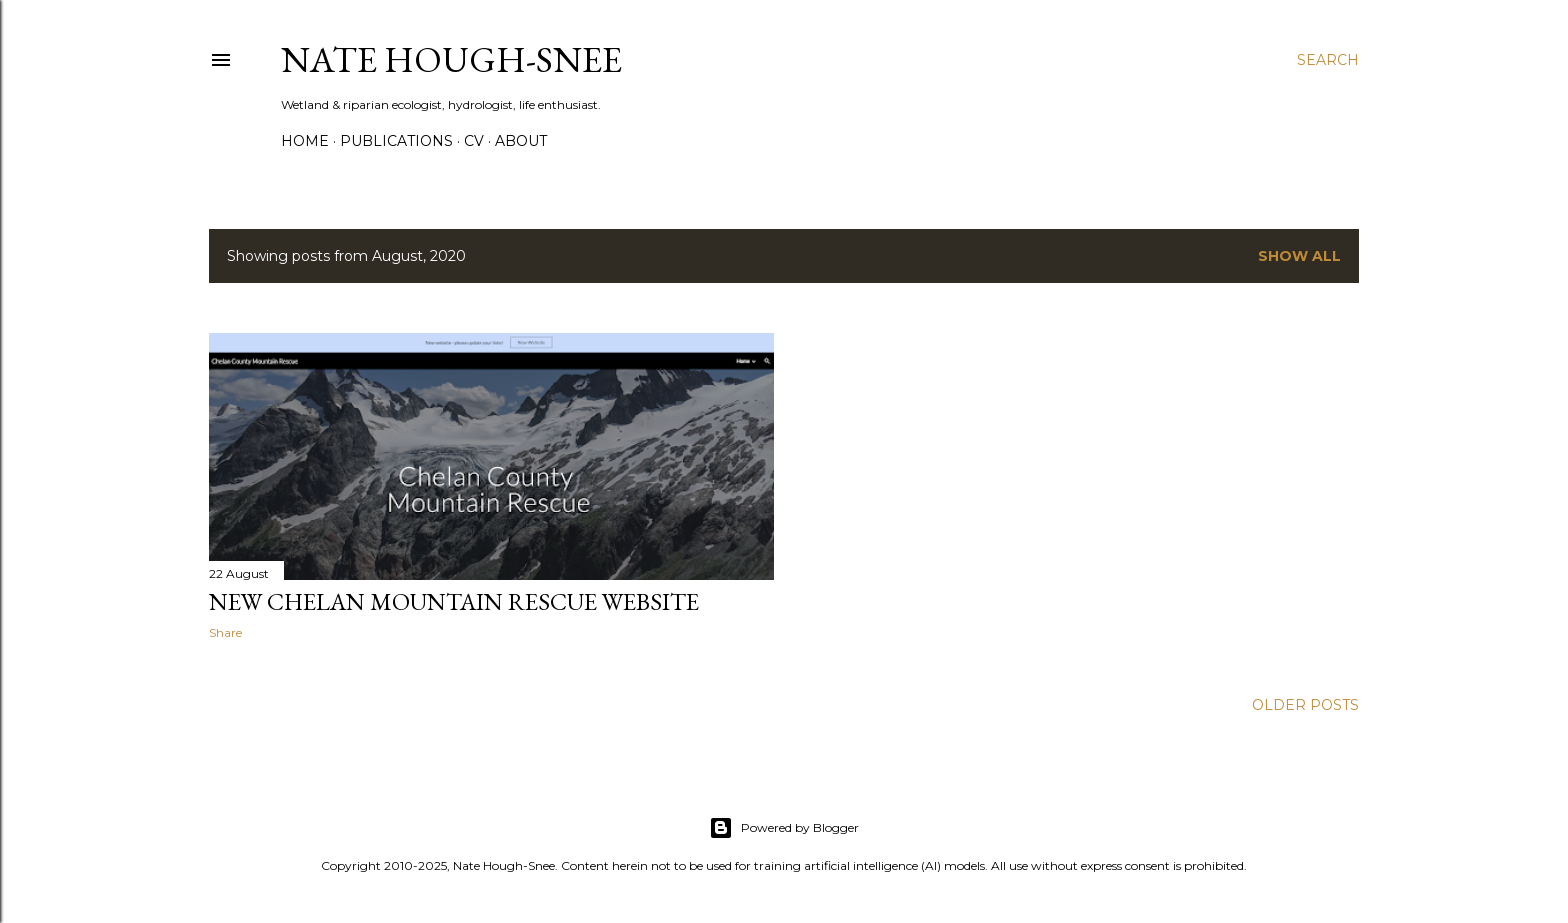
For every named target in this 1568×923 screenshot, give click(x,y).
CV (474, 141)
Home (305, 141)
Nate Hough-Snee (451, 59)
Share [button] (225, 632)
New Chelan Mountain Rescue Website (454, 601)
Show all (1299, 256)
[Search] (1328, 60)
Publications (396, 141)
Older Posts (1305, 705)
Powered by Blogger (784, 828)
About (521, 141)
